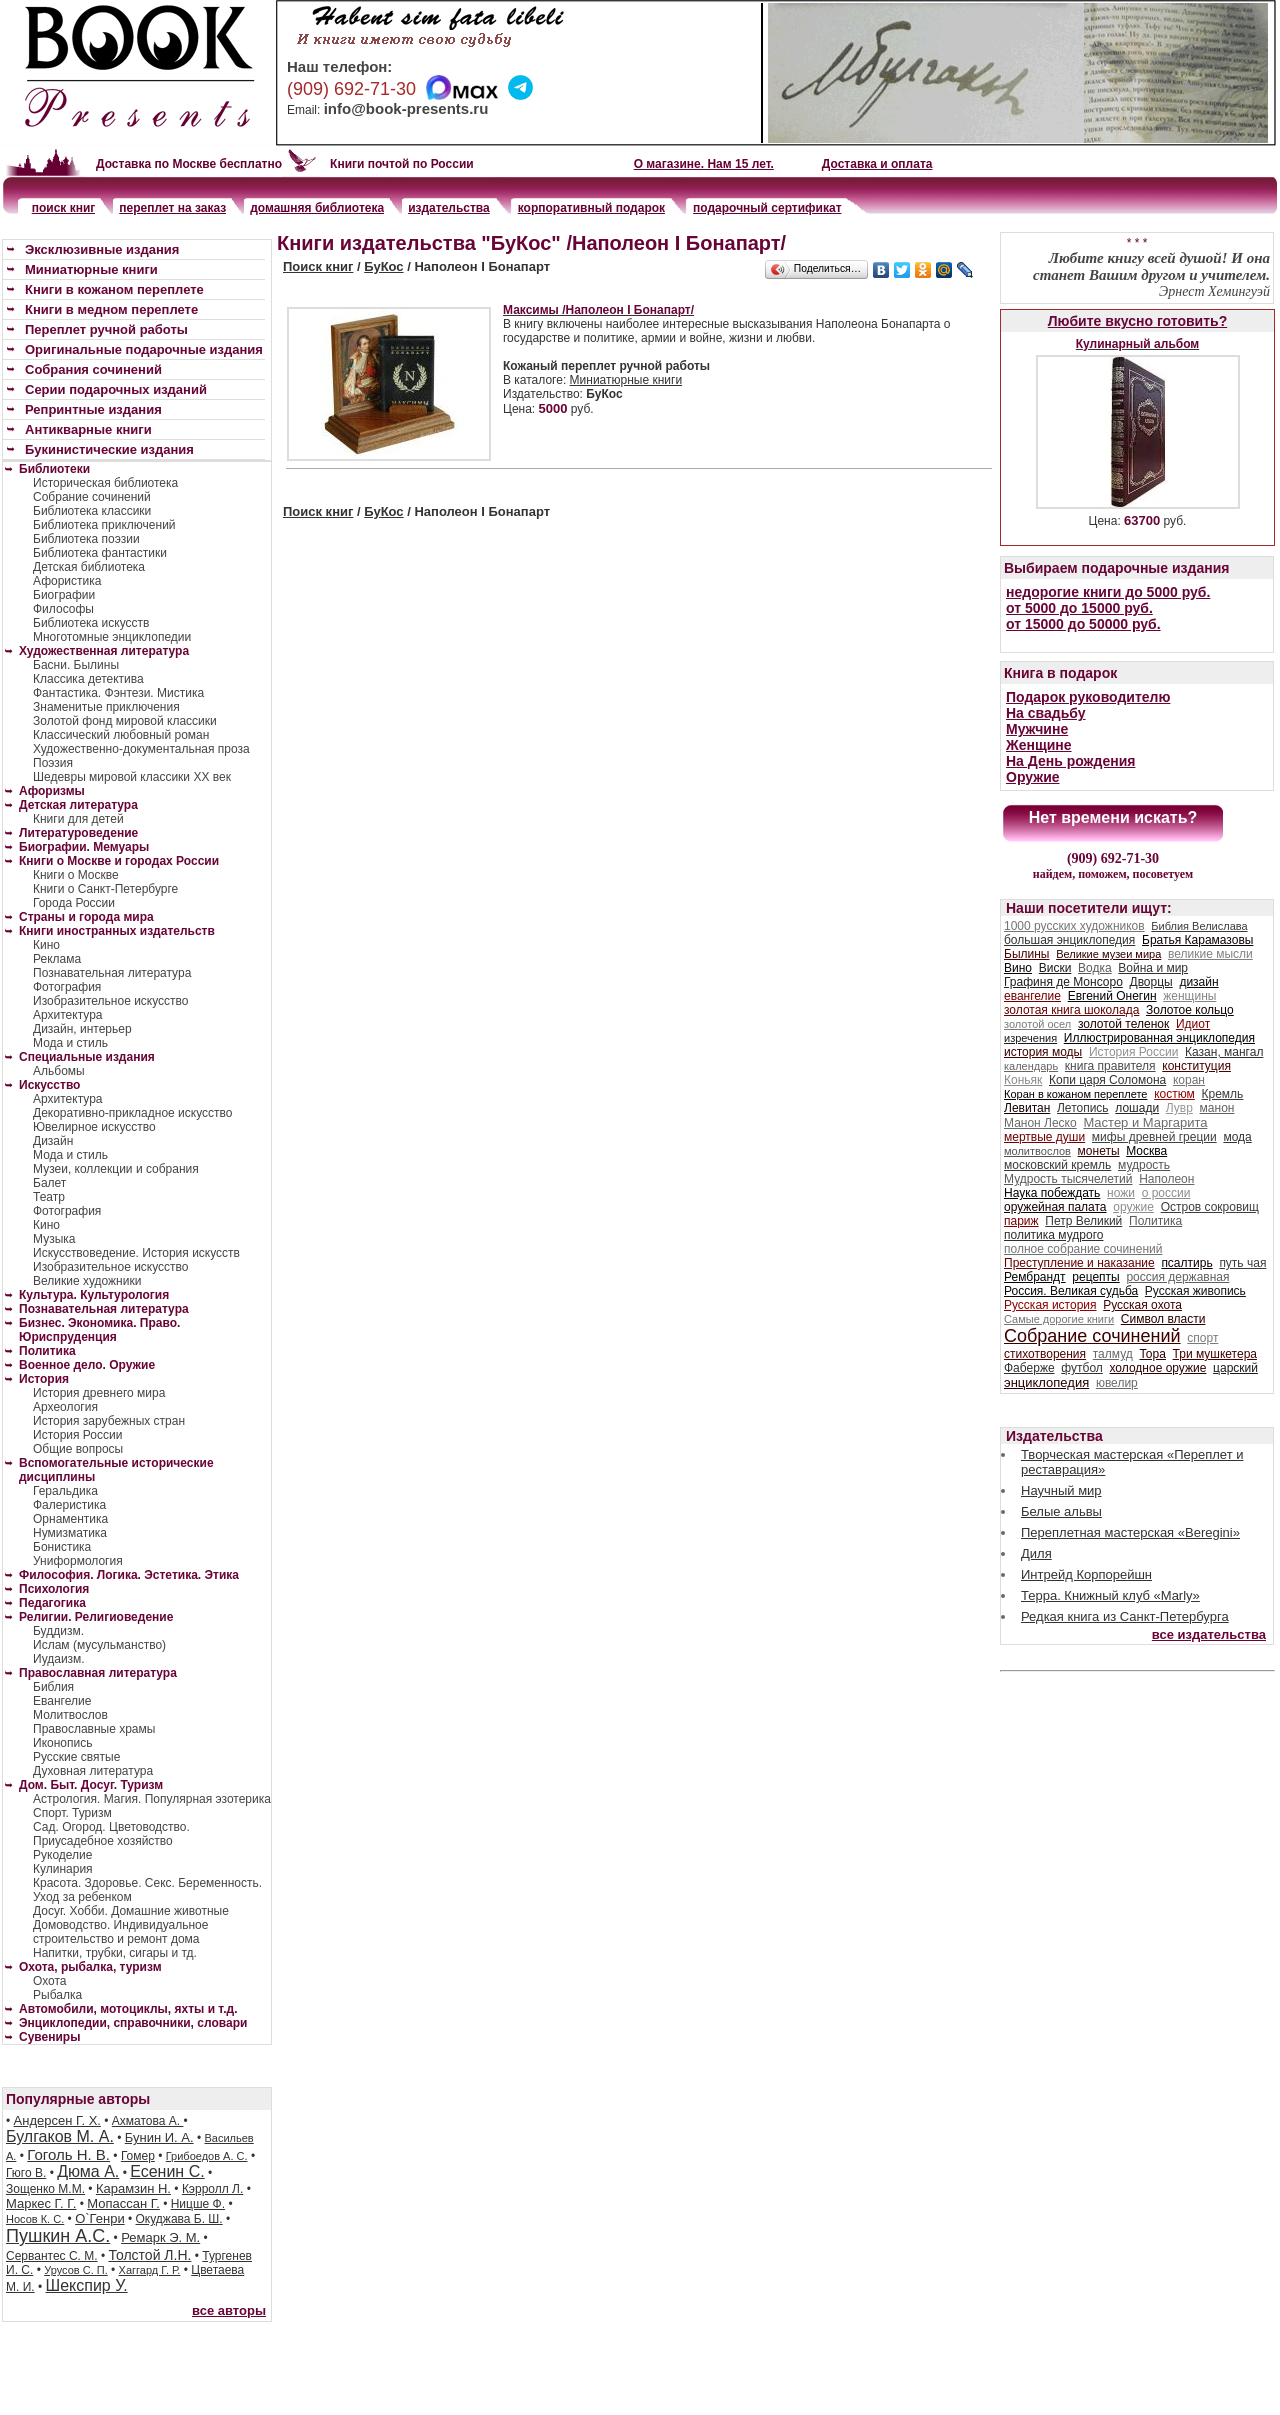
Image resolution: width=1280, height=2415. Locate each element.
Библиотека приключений (104, 525)
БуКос (383, 266)
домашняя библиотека (317, 208)
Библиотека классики (92, 511)
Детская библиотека (89, 567)
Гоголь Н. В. (68, 2154)
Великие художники (87, 1281)
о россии (1166, 1193)
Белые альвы (1061, 1511)
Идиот (1193, 1024)
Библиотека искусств (91, 623)
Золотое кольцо (1190, 1010)
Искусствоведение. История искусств (136, 1253)
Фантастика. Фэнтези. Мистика (118, 693)
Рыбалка (57, 1995)
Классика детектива (88, 679)
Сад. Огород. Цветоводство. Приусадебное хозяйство (111, 1834)
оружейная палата (1055, 1207)
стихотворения (1045, 1354)
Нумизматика (70, 1533)
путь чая (1242, 1263)
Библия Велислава (1199, 926)
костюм (1174, 1094)
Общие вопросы (78, 1449)
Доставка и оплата (877, 164)
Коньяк (1023, 1080)
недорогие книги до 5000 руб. (1108, 592)
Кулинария (63, 1869)
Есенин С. (167, 2171)
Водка (1095, 968)
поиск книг (64, 208)
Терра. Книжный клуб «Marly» (1110, 1595)
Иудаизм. (59, 1659)
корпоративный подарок (591, 208)
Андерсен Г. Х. (57, 2120)
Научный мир (1061, 1490)
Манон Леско (1040, 1123)
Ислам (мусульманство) (99, 1645)
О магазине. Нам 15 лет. (704, 164)
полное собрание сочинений (1083, 1249)
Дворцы (1151, 982)
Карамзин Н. (133, 2188)
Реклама (57, 959)
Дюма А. (88, 2171)
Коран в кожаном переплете (1075, 1094)
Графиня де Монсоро (1063, 982)
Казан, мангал (1224, 1052)
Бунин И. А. (159, 2137)
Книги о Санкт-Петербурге (105, 889)
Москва (1146, 1151)
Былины (1026, 954)
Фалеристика (69, 1505)
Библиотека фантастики (100, 553)
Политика (1155, 1221)
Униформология (78, 1561)
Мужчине (1037, 729)
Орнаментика (70, 1519)
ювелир (1117, 1383)
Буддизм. (58, 1631)
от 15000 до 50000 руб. (1083, 624)
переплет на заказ (172, 208)
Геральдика (65, 1491)
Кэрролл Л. (212, 2189)
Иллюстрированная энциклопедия (1159, 1038)
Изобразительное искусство (111, 1001)
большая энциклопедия (1069, 940)
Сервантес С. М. (52, 2256)
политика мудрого (1053, 1235)
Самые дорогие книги (1059, 1319)
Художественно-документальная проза (141, 749)
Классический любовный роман (121, 735)
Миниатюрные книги (626, 380)
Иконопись (62, 1743)
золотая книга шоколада (1071, 1010)
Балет (49, 1183)
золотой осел (1037, 1024)
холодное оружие (1158, 1368)
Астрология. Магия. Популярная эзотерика (152, 1799)
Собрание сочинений (92, 497)
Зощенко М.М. (45, 2189)
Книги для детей (78, 819)
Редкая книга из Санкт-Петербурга (1125, 1616)
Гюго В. (26, 2173)
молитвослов (1037, 1151)
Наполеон (1166, 1179)
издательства (449, 208)
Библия (53, 1687)
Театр (49, 1197)
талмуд (1113, 1354)
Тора (1152, 1354)
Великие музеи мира (1108, 954)
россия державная (1177, 1277)
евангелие (1032, 996)
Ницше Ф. (198, 2204)
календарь (1031, 1066)
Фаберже (1029, 1368)
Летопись (1083, 1108)
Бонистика (62, 1547)
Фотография (67, 987)
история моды (1043, 1052)
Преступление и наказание (1079, 1263)
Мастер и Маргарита (1145, 1122)
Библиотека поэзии (86, 539)
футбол (1082, 1368)
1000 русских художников (1074, 926)
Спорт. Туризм (72, 1813)
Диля (1036, 1553)
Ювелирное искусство (94, 1127)
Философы (63, 609)
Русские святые (76, 1757)
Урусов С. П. (76, 2270)
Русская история (1050, 1305)
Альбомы (59, 1071)
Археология (65, 1407)
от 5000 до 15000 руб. (1079, 608)
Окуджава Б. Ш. (179, 2219)
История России (77, 1435)
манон (1217, 1108)
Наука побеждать (1052, 1193)
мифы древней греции (1154, 1137)
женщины (1189, 996)
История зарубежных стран (109, 1421)
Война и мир (1153, 968)
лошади (1137, 1108)
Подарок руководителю (1088, 697)
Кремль (1223, 1094)
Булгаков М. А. (60, 2136)
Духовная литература (93, 1771)
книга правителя (1110, 1066)
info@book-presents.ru (406, 108)
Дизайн (53, 1141)
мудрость (1144, 1165)
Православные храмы (94, 1729)
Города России (74, 903)
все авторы (229, 2310)
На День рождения (1070, 761)
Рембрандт (1035, 1277)
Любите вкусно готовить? (1137, 321)
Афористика (67, 581)
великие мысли (1210, 954)
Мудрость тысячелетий (1068, 1179)
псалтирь (1186, 1263)
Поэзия (53, 763)
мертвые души (1044, 1137)
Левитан (1027, 1108)
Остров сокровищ (1210, 1207)
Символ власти (1163, 1319)
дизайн (1198, 982)
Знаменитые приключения (106, 707)
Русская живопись (1195, 1291)
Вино (1018, 968)
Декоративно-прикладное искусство (132, 1113)
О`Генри (100, 2218)
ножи (1121, 1193)
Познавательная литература (112, 973)
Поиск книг (318, 266)
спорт (1202, 1338)
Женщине (1039, 745)
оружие (1133, 1207)
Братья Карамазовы (1197, 940)
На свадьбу (1046, 713)
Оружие (1033, 777)
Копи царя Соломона (1107, 1080)
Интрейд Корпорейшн (1086, 1574)
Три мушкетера (1215, 1354)
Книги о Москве (76, 875)
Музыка (54, 1239)
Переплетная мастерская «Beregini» (1130, 1532)
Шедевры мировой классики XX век (132, 777)
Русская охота (1142, 1305)
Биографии (64, 595)
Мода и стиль (70, 1043)
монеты (1099, 1151)
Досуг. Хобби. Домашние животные (131, 1911)
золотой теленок (1123, 1024)
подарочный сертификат (767, 208)
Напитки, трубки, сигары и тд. (115, 1953)
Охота (50, 1981)
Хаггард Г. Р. (150, 2270)
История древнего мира (99, 1393)
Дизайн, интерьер (82, 1029)
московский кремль (1057, 1165)
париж (1021, 1221)
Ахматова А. (148, 2121)
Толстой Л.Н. (149, 2255)
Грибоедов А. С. (207, 2156)
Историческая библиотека (105, 483)
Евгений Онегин (1112, 996)
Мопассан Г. (123, 2203)
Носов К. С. (35, 2219)
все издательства (1209, 1634)
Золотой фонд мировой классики (125, 721)
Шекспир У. (87, 2285)
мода (1237, 1137)
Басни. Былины (76, 665)
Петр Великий (1083, 1221)
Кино (46, 945)
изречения (1030, 1038)
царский (1235, 1368)
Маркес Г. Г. (41, 2203)
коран (1189, 1080)
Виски (1055, 968)
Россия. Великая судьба (1071, 1291)
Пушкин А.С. (58, 2236)
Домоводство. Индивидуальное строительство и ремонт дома (120, 1932)
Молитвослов (70, 1715)
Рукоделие (62, 1855)
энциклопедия (1046, 1382)
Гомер (138, 2156)
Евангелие (62, 1701)
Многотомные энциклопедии (112, 637)
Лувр (1179, 1108)
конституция (1196, 1066)
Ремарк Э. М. (160, 2237)
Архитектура (68, 1015)
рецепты (1095, 1277)
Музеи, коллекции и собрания (116, 1169)
